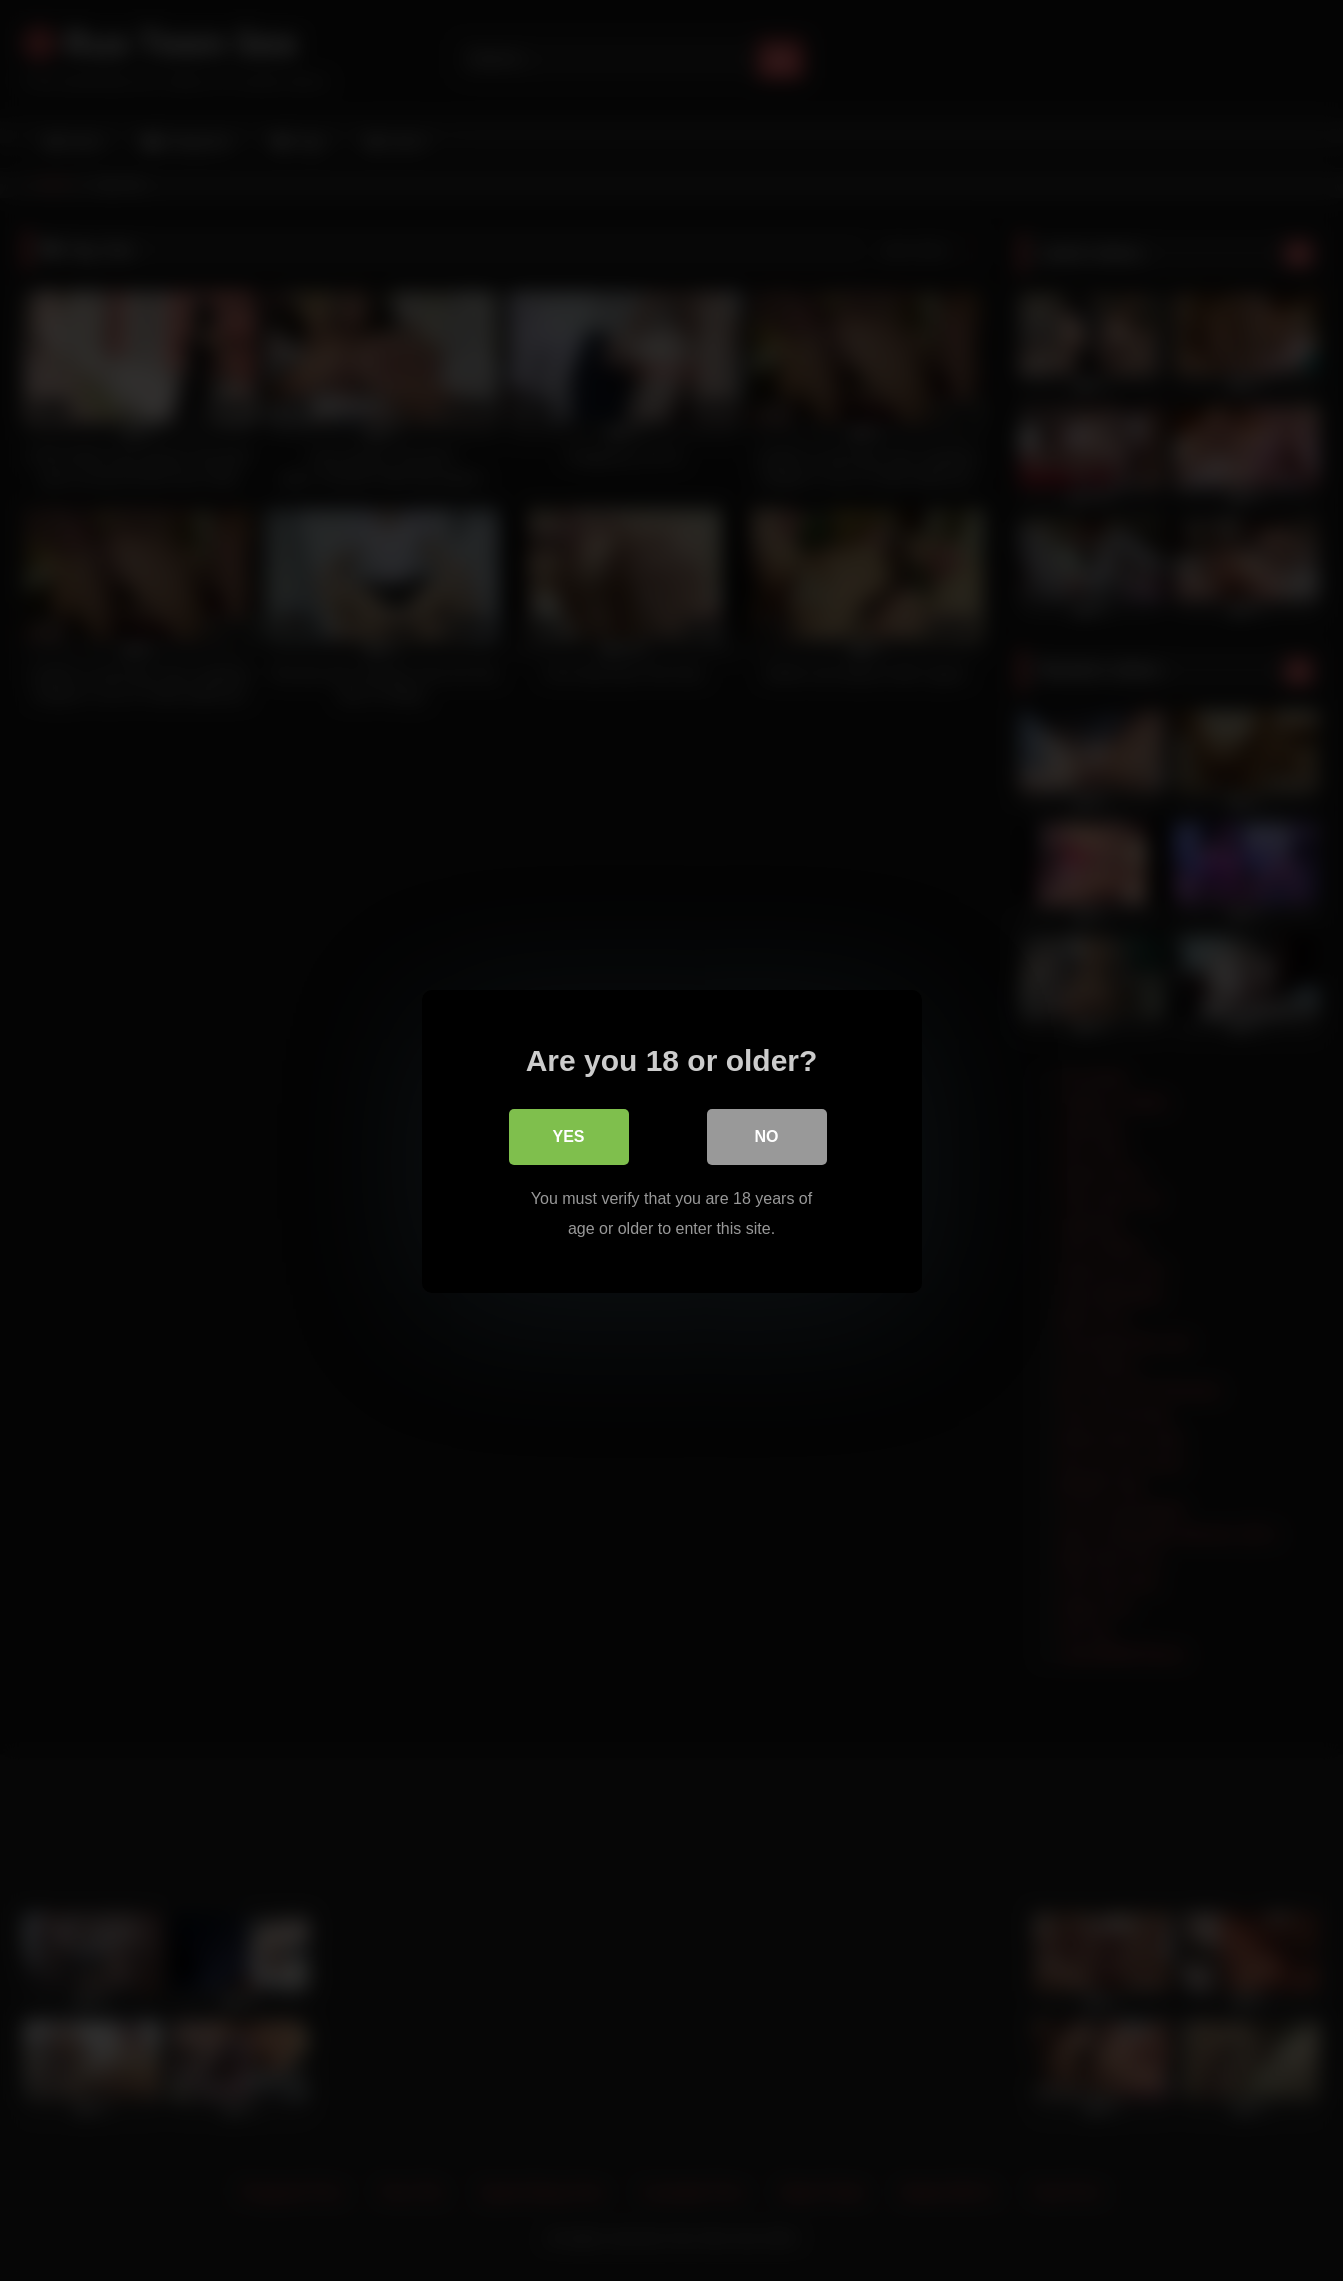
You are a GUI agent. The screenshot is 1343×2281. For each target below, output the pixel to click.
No (767, 1135)
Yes (568, 1135)
